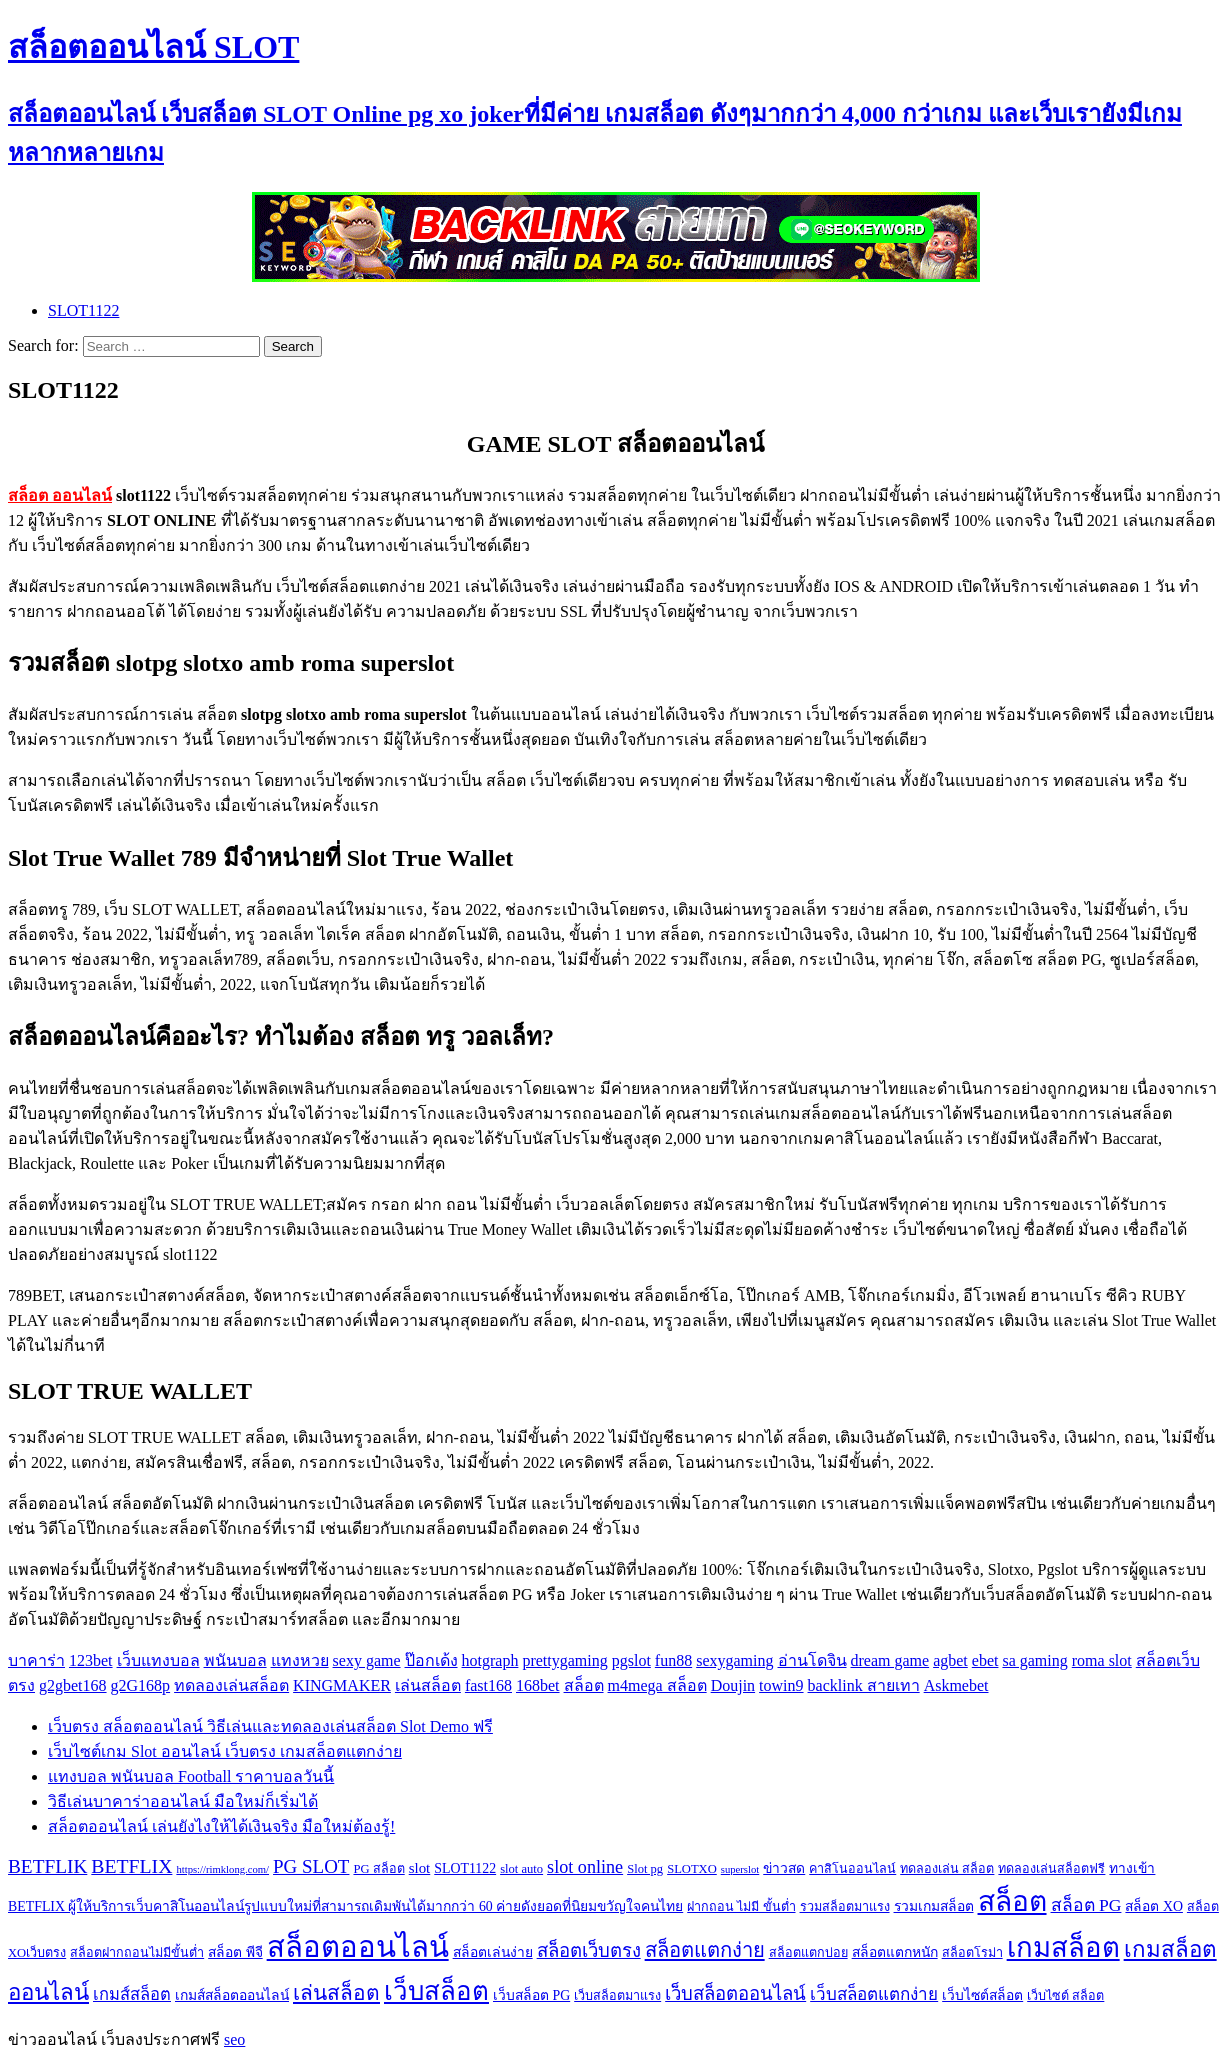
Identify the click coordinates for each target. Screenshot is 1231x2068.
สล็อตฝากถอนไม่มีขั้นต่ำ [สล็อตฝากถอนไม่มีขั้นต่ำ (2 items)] (137, 1953)
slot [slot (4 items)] (420, 1868)
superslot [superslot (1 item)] (740, 1869)
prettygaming (564, 1660)
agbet (950, 1660)
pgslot (631, 1660)
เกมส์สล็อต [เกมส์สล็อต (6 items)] (132, 1994)
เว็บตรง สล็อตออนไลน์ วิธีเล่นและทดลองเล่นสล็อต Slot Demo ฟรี (270, 1726)
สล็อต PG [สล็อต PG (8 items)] (1086, 1905)
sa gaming (1034, 1660)
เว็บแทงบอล (158, 1660)
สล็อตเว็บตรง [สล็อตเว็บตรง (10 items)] (589, 1950)
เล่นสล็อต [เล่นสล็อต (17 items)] (336, 1993)
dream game (890, 1660)
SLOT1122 (83, 310)
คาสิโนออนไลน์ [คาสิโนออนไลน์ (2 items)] (852, 1869)
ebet (985, 1660)
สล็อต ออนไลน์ (60, 495)
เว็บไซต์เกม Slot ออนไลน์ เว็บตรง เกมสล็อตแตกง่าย (225, 1751)
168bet (538, 1685)
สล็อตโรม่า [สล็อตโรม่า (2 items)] (972, 1953)
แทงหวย (300, 1660)
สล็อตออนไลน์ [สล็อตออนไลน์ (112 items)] (358, 1947)
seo (234, 2039)
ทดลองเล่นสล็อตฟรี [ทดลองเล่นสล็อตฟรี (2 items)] (1051, 1869)
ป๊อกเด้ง (431, 1660)
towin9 (781, 1685)
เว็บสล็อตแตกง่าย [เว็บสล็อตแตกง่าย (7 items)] (874, 1994)
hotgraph (490, 1660)
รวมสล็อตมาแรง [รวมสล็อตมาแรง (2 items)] (845, 1907)
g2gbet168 (73, 1685)
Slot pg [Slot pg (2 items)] (645, 1869)
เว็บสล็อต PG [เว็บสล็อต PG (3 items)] (531, 1995)
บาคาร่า (36, 1660)
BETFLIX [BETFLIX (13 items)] (131, 1866)
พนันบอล (235, 1660)
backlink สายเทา (864, 1685)
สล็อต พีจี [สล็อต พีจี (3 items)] (235, 1952)
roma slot (1102, 1660)
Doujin (733, 1685)
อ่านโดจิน (812, 1660)
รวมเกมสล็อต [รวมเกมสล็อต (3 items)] (934, 1906)
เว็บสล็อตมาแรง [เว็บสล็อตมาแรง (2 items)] (617, 1996)
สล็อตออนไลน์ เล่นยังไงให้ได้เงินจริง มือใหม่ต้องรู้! (221, 1826)
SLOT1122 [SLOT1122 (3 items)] (465, 1868)
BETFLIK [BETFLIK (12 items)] (47, 1866)
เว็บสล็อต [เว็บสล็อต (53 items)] (436, 1991)
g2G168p (141, 1685)
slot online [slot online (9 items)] (585, 1867)
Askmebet (956, 1685)
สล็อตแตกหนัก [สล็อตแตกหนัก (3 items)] (895, 1952)
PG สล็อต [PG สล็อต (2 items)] (378, 1869)
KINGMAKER (342, 1685)
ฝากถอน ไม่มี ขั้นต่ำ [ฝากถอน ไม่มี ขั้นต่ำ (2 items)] (741, 1907)
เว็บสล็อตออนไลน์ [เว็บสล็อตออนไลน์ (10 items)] (735, 1993)
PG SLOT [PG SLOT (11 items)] (311, 1866)
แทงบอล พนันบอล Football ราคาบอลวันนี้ (191, 1776)
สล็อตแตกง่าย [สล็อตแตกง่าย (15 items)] (705, 1950)
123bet (91, 1660)
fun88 (673, 1660)
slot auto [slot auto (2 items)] (521, 1869)
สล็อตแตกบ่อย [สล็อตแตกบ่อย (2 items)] (808, 1953)
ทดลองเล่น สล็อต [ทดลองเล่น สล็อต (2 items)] (947, 1869)
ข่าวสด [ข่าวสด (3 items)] (784, 1868)
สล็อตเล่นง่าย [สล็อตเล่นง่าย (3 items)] (493, 1952)
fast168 (488, 1685)
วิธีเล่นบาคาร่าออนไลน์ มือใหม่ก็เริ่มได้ (183, 1801)
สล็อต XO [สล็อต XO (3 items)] (1153, 1906)
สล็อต (584, 1685)
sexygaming (734, 1660)
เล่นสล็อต (428, 1685)
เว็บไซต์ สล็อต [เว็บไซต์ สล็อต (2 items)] (1065, 1996)
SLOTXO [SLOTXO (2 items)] (692, 1869)
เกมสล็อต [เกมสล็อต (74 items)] (1063, 1947)
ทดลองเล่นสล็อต (231, 1685)
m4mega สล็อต (657, 1685)
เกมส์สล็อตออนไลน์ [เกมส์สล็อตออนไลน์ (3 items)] (232, 1995)
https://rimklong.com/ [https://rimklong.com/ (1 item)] (222, 1869)
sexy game (367, 1660)
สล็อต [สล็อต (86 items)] (1012, 1901)
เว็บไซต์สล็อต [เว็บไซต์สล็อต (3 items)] (982, 1995)
